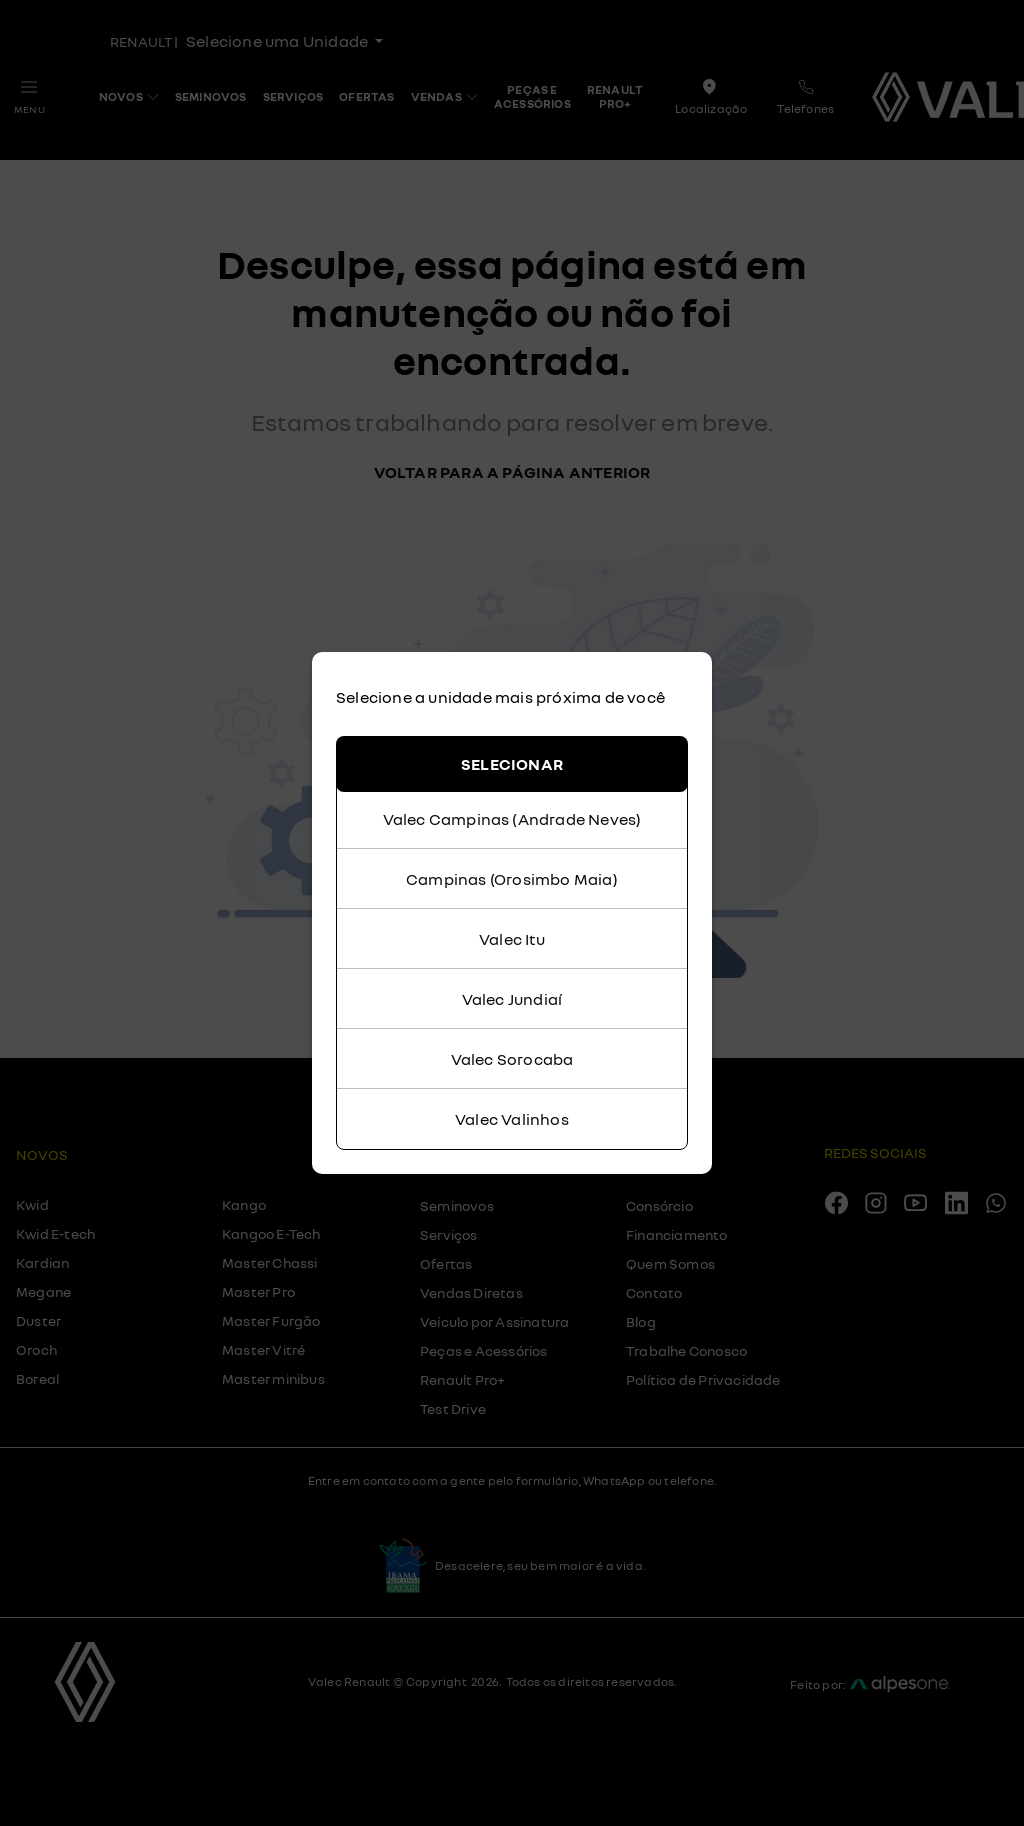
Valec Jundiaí (512, 999)
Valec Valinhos (512, 1119)
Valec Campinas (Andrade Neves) (512, 819)
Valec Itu (512, 939)
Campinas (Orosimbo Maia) (512, 879)
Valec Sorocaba (512, 1059)
